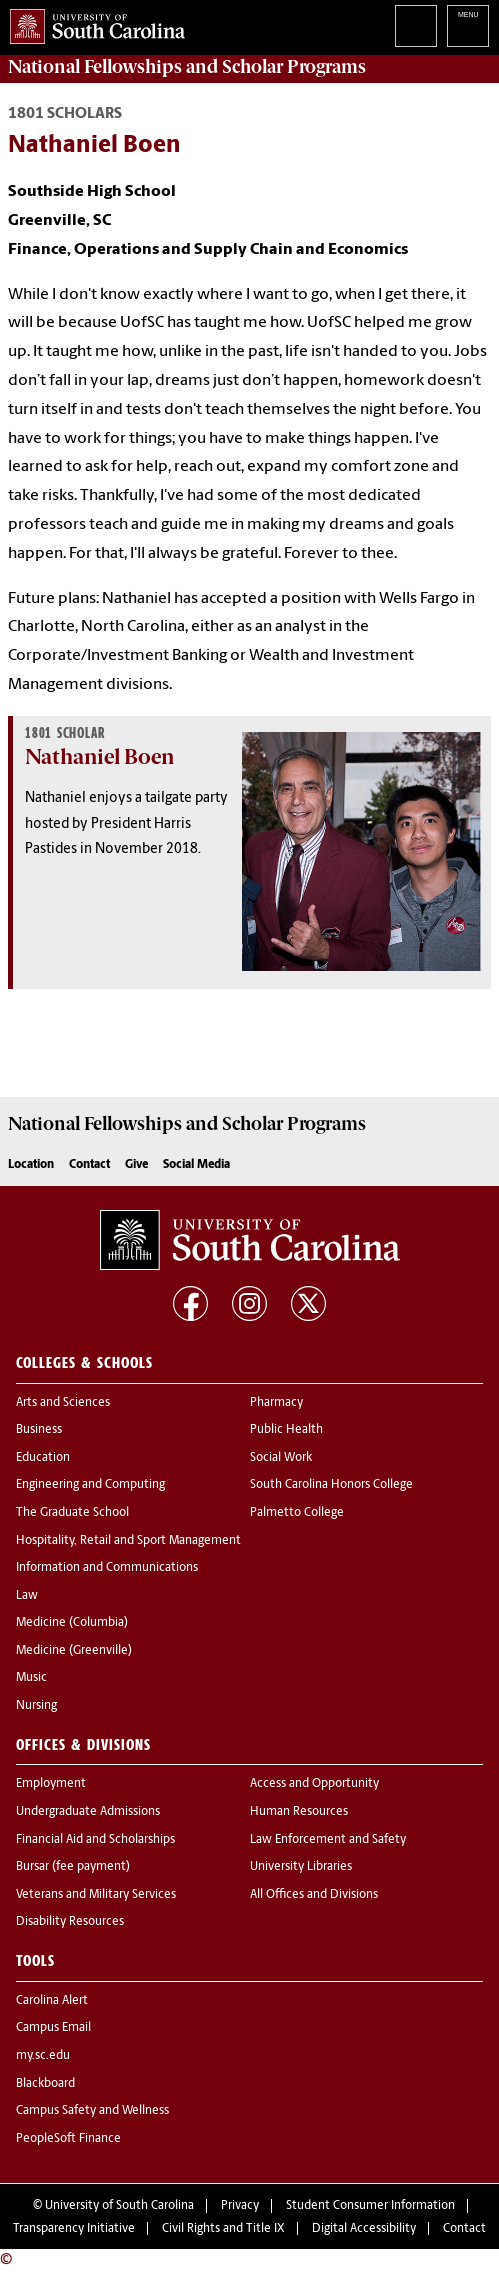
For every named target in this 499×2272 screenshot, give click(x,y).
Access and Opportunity (314, 1784)
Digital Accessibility (364, 2229)
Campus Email (53, 2028)
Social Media (196, 1165)
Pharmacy (276, 1403)
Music (31, 1678)
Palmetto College (297, 1513)
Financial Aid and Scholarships (95, 1840)
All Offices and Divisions (314, 1895)
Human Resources (299, 1812)
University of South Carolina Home (92, 22)
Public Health (286, 1430)
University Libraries (301, 1867)
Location (31, 1165)
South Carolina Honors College (331, 1485)
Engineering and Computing (90, 1485)
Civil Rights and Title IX (223, 2229)
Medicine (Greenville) (74, 1651)
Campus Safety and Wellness (92, 2111)
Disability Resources (70, 1922)
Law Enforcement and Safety (328, 1840)
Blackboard (45, 2084)
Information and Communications (107, 1568)
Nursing (36, 1706)
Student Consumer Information (370, 2206)
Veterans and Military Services (96, 1895)
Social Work (281, 1458)
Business (39, 1430)
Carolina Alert (52, 2001)
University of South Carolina (119, 2206)
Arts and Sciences (63, 1403)
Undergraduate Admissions (88, 1812)
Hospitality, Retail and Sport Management (128, 1541)
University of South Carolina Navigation (468, 26)
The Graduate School (72, 1513)
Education (43, 1458)
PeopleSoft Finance (68, 2139)
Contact (89, 1165)
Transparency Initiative (74, 2229)
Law (27, 1596)
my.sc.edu (43, 2056)
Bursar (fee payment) (73, 1867)
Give (136, 1165)
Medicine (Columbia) (72, 1623)
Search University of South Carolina (416, 26)
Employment (51, 1784)
